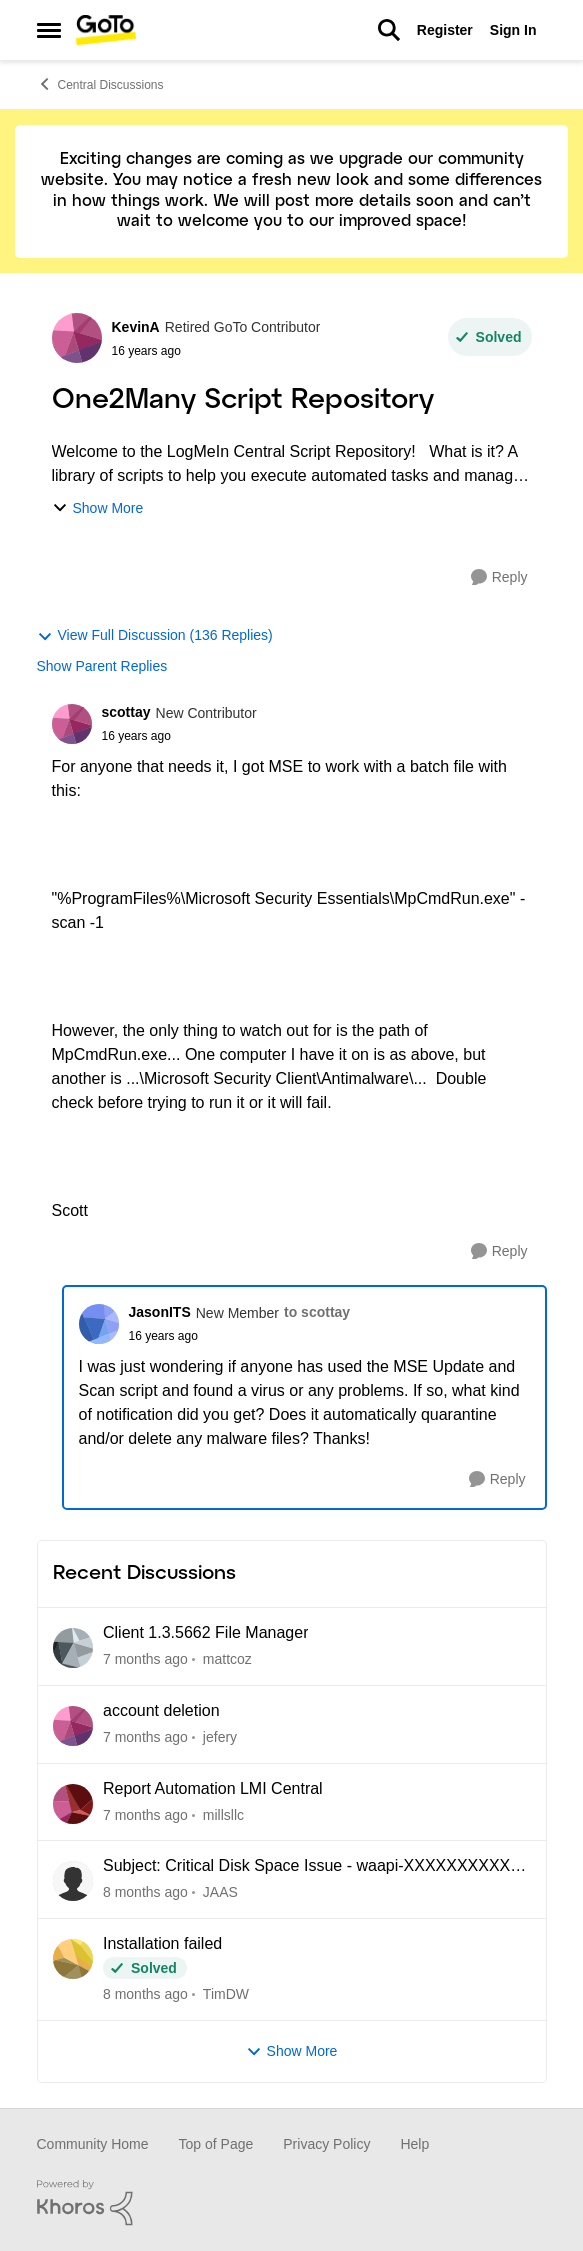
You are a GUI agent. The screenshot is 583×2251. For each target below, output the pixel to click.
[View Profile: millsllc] (73, 1804)
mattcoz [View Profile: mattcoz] (226, 1659)
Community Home (93, 2144)
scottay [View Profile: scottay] (126, 712)
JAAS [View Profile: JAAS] (219, 1892)
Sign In (513, 30)
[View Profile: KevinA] (77, 338)
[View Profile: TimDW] (73, 1959)
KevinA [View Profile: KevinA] (136, 327)
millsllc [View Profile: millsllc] (222, 1814)
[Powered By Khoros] (292, 2203)
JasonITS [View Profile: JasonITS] (160, 1312)
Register (445, 30)
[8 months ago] (145, 1892)
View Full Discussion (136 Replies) (155, 635)
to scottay (317, 1312)
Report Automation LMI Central (213, 1788)
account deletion (161, 1710)
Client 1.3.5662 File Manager (205, 1632)
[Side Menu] (49, 30)
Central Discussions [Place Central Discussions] (100, 84)
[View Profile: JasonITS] (99, 1324)
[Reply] (499, 577)
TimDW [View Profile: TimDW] (225, 1994)
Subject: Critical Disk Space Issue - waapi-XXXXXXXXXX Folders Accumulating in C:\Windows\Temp (306, 1867)
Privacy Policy (326, 2144)
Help (414, 2144)
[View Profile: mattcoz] (73, 1648)
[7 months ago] (145, 1659)
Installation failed (162, 1943)
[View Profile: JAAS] (73, 1881)
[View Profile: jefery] (73, 1726)
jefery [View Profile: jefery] (219, 1737)
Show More (98, 508)
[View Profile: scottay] (72, 724)
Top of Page (216, 2144)
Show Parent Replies (102, 666)
